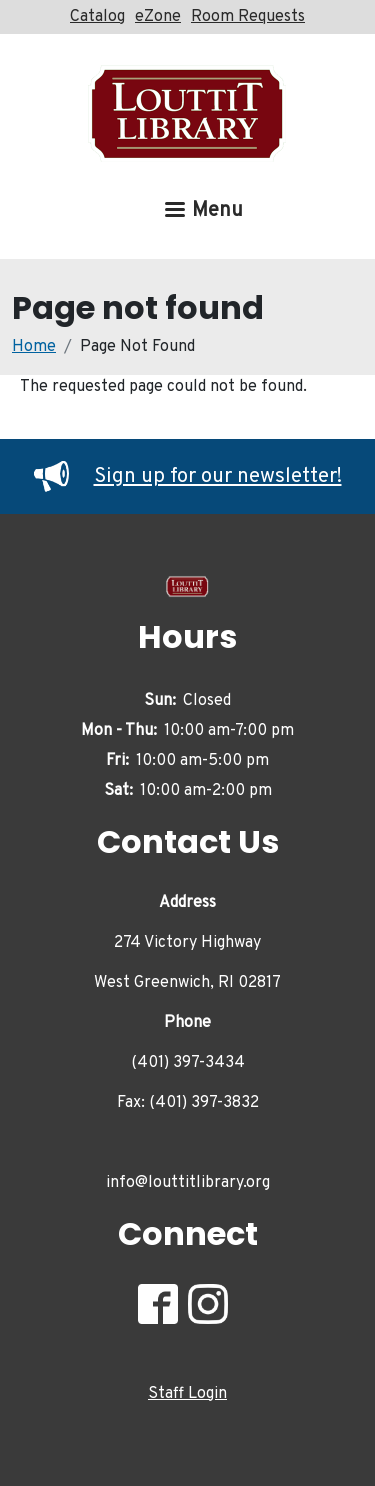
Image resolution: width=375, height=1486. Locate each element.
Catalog (97, 17)
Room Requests (248, 17)
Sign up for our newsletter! (188, 477)
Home (34, 347)
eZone (158, 17)
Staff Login (187, 1394)
